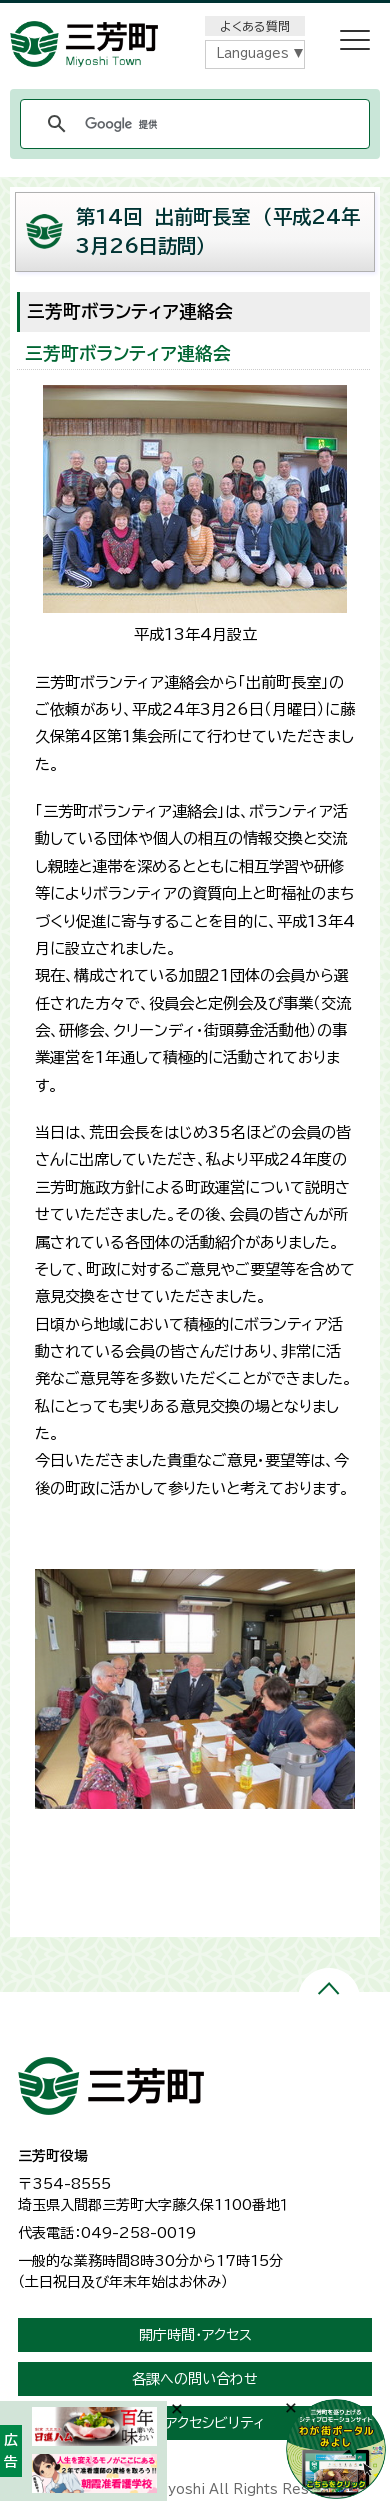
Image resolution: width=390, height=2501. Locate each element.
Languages (252, 53)
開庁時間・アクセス (195, 2335)
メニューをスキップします (195, 13)
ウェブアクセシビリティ (195, 2423)
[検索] (192, 124)
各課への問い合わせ (195, 2379)
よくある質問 (255, 26)
